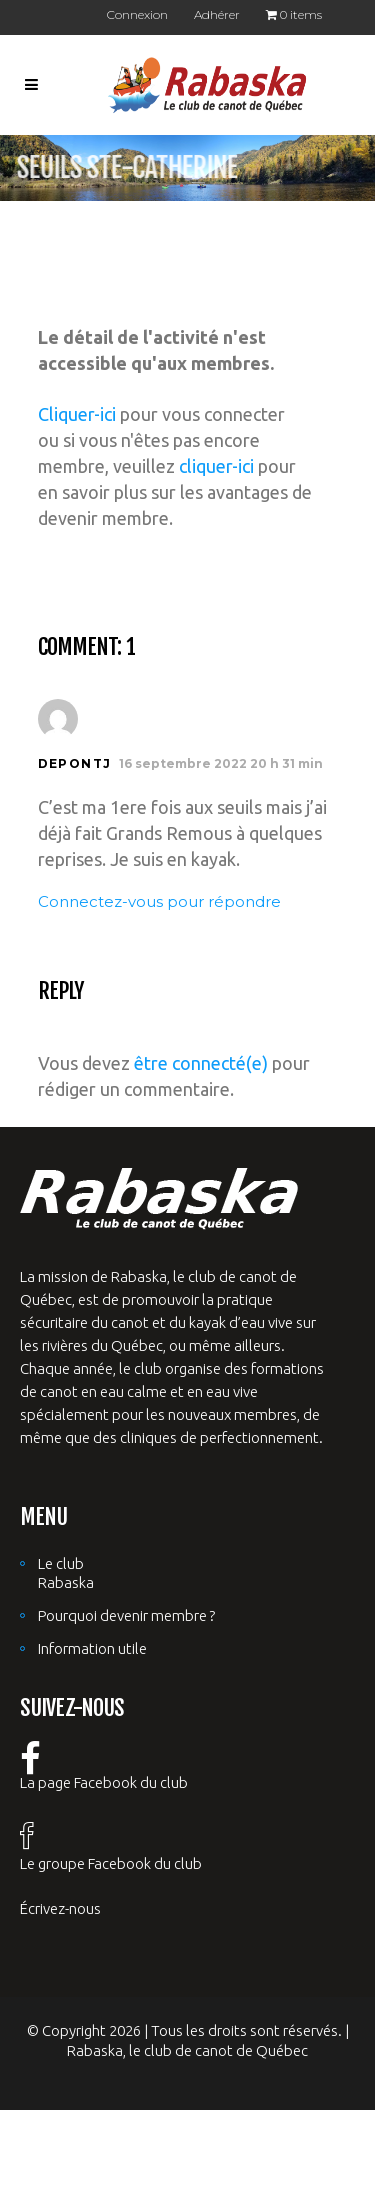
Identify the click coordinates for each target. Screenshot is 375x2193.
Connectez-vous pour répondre (159, 901)
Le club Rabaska (66, 1573)
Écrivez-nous (60, 1908)
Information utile (92, 1648)
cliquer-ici (216, 466)
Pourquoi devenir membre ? (126, 1615)
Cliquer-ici (77, 414)
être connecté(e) (201, 1063)
